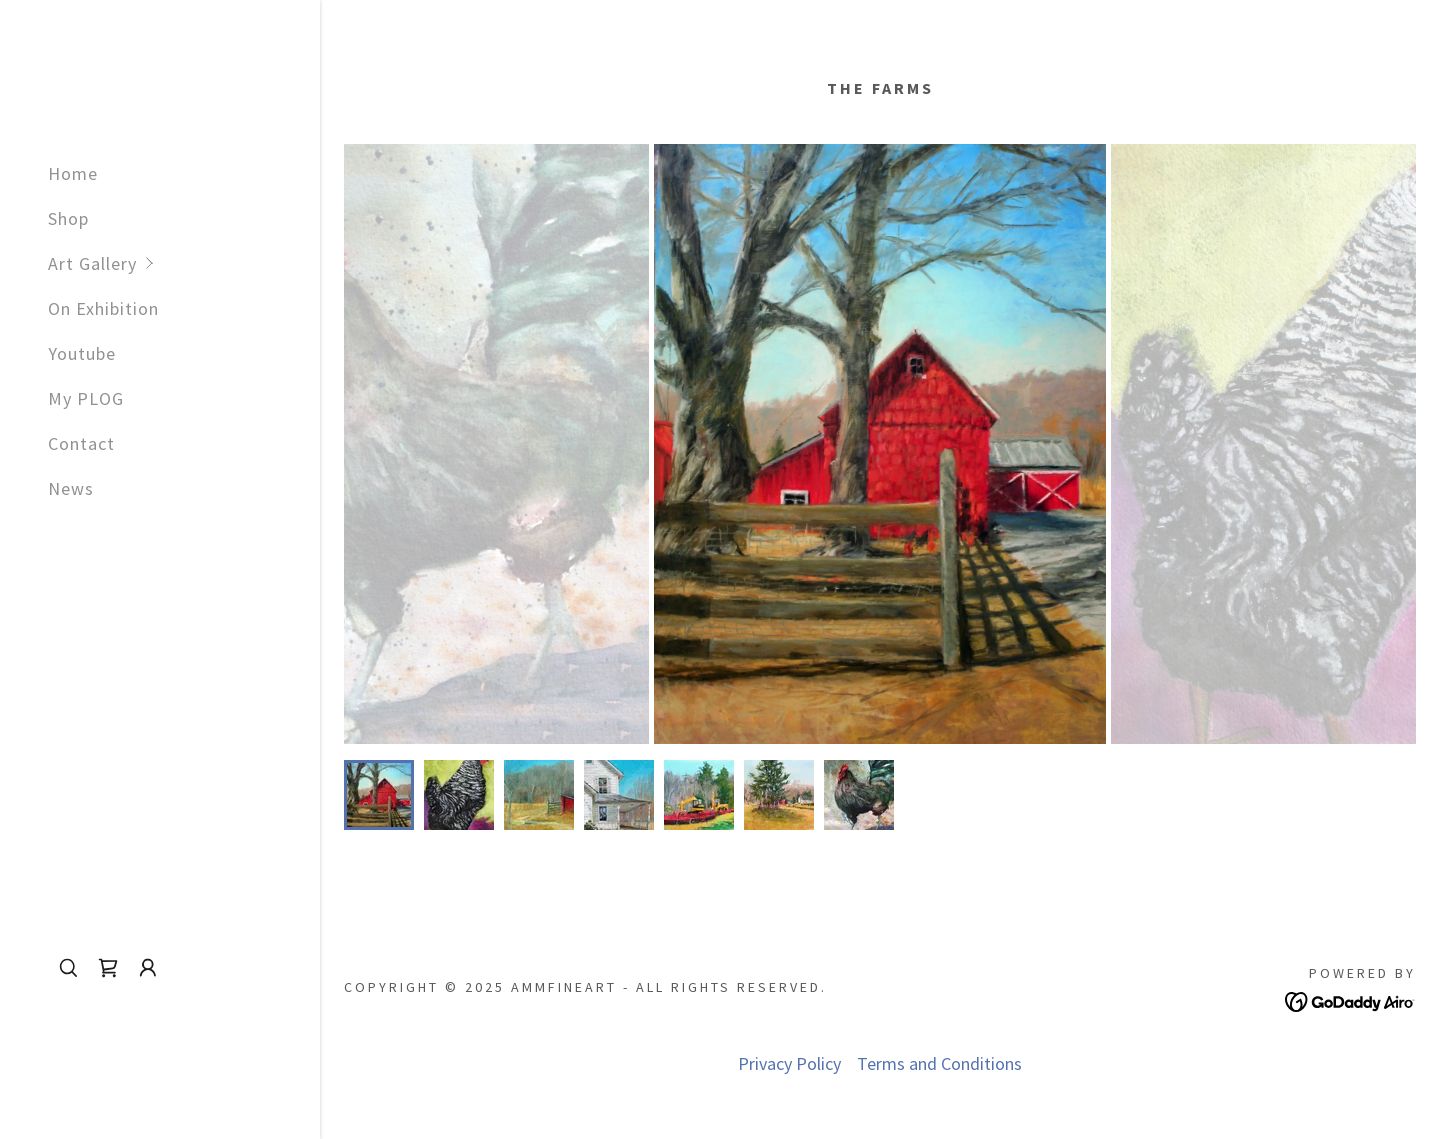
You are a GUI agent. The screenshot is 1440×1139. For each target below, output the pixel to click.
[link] (108, 968)
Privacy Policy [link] (789, 1063)
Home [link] (73, 173)
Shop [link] (68, 218)
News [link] (71, 488)
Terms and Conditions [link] (939, 1063)
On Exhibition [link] (103, 308)
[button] (184, 263)
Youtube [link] (82, 353)
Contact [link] (81, 443)
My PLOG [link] (86, 398)
